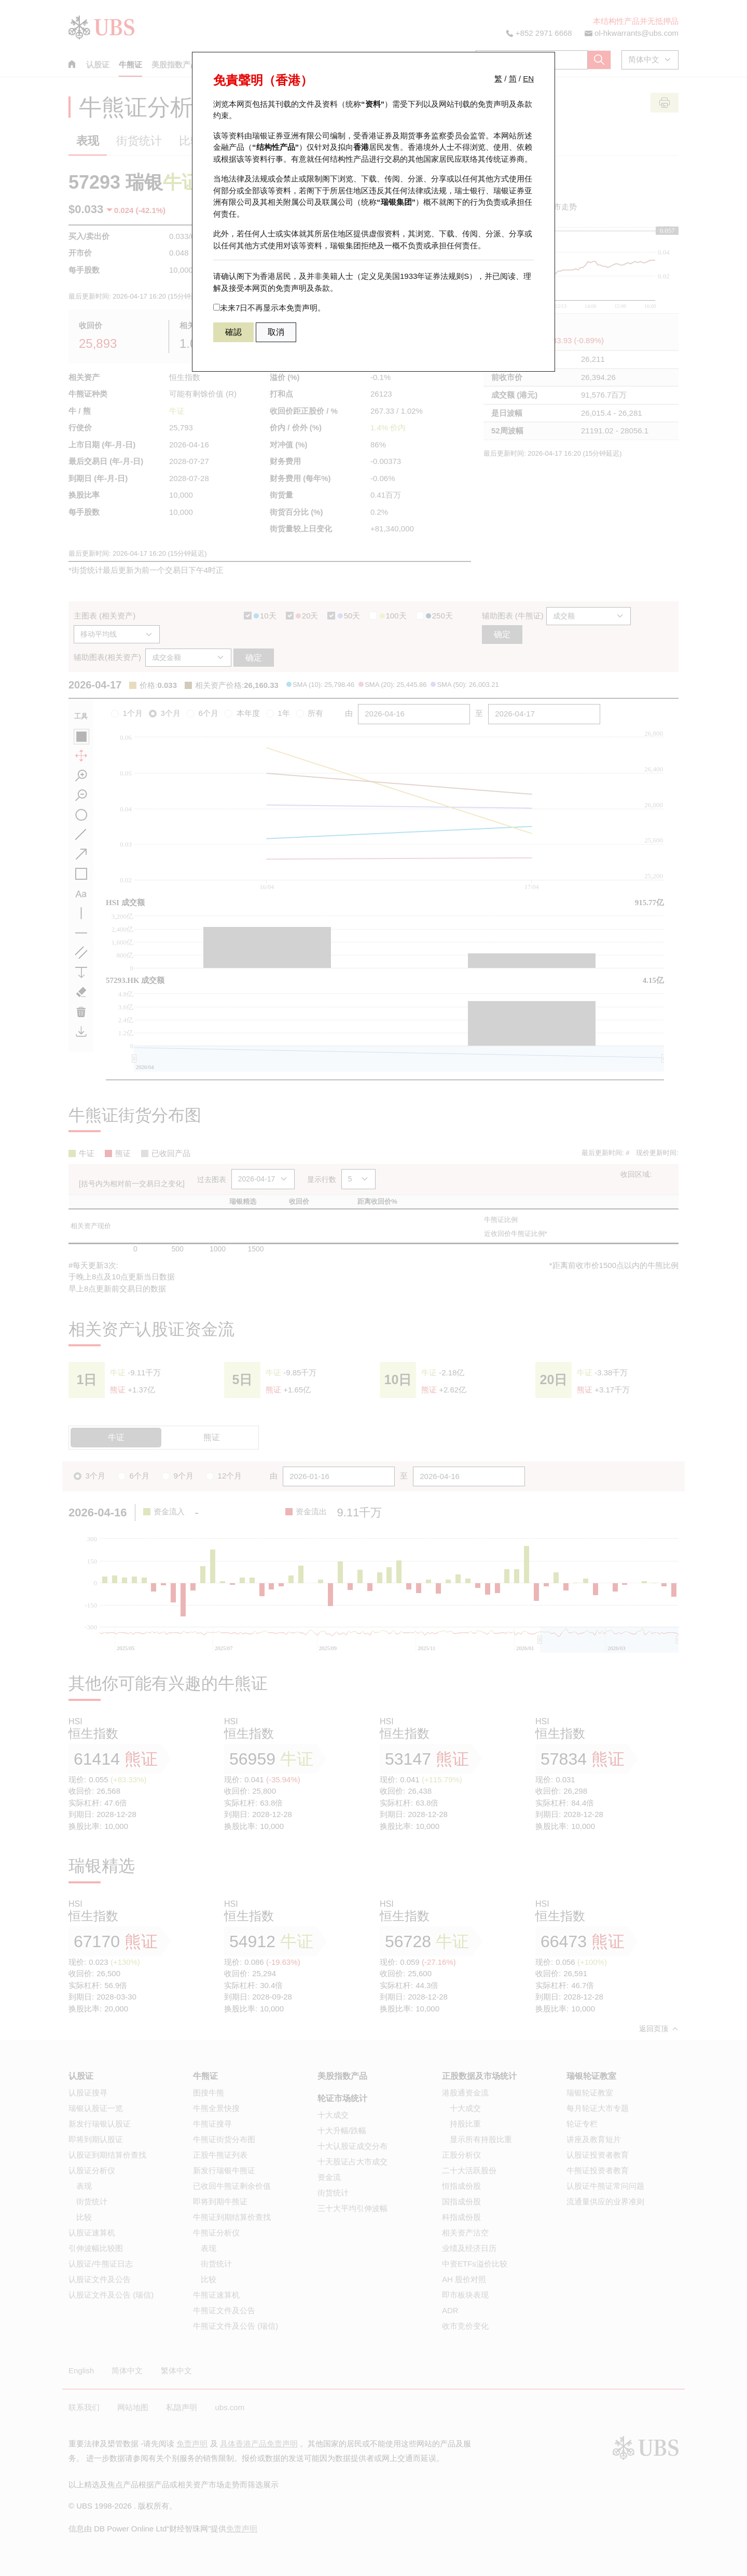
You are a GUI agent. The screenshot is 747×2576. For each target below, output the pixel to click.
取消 (276, 332)
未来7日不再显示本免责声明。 (269, 307)
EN (528, 78)
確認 (233, 332)
